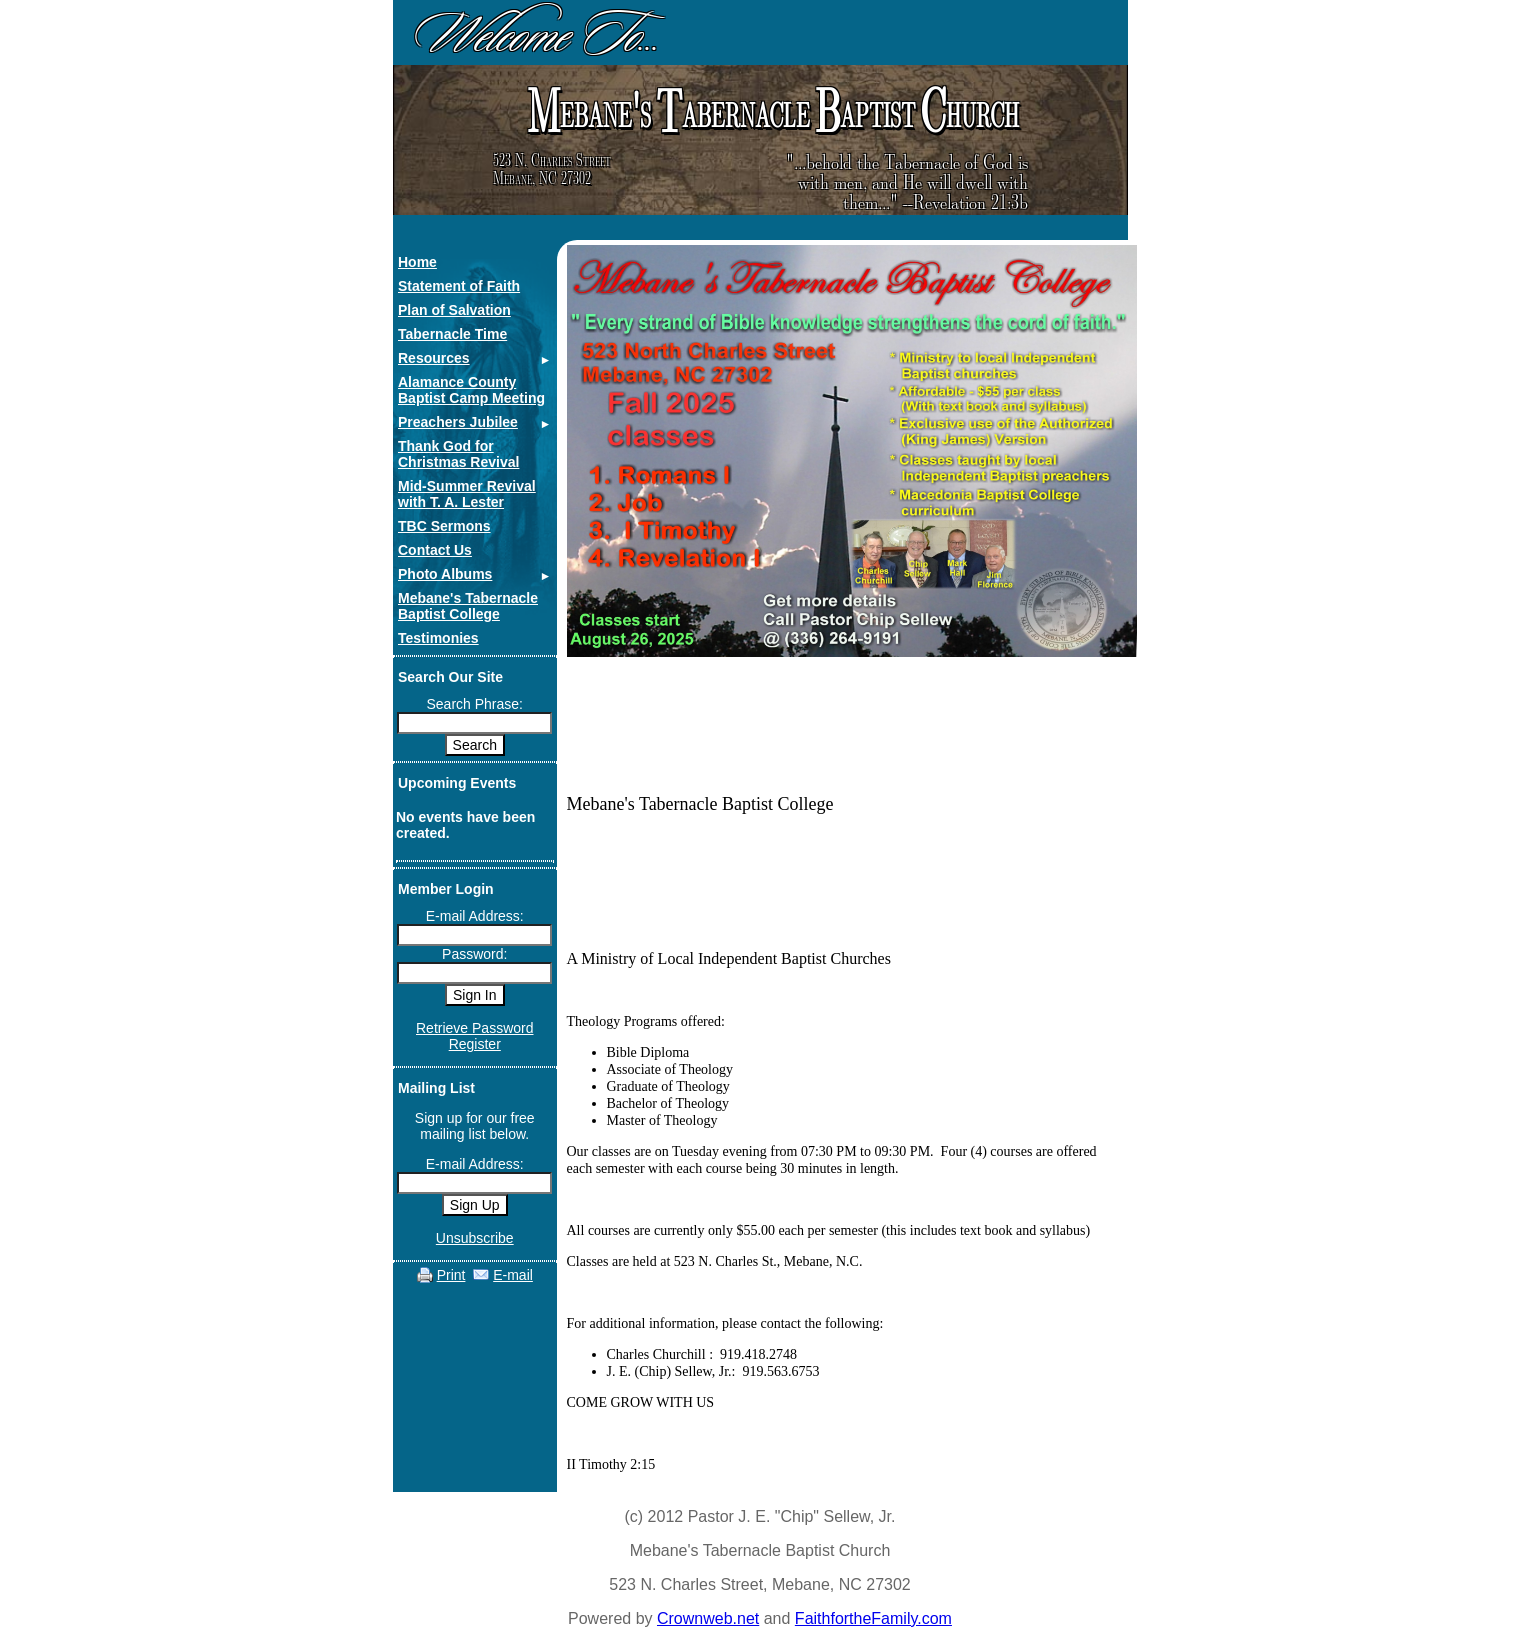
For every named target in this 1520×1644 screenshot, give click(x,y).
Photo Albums (445, 574)
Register (475, 1044)
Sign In (475, 995)
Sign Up (475, 1205)
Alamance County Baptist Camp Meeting (471, 390)
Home (417, 262)
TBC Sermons (444, 526)
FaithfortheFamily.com (873, 1618)
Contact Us (435, 550)
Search (475, 745)
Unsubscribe (475, 1238)
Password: (474, 954)
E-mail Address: (475, 916)
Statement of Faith (459, 286)
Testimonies (438, 638)
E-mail (513, 1275)
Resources (434, 358)
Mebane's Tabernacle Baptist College (468, 606)
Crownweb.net (708, 1618)
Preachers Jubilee (458, 422)
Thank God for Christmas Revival (458, 454)
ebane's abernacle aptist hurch (770, 111)
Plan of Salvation (454, 310)
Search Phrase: (475, 704)
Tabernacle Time (452, 334)
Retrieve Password (475, 1028)
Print (451, 1275)
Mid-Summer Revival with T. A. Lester (467, 494)
